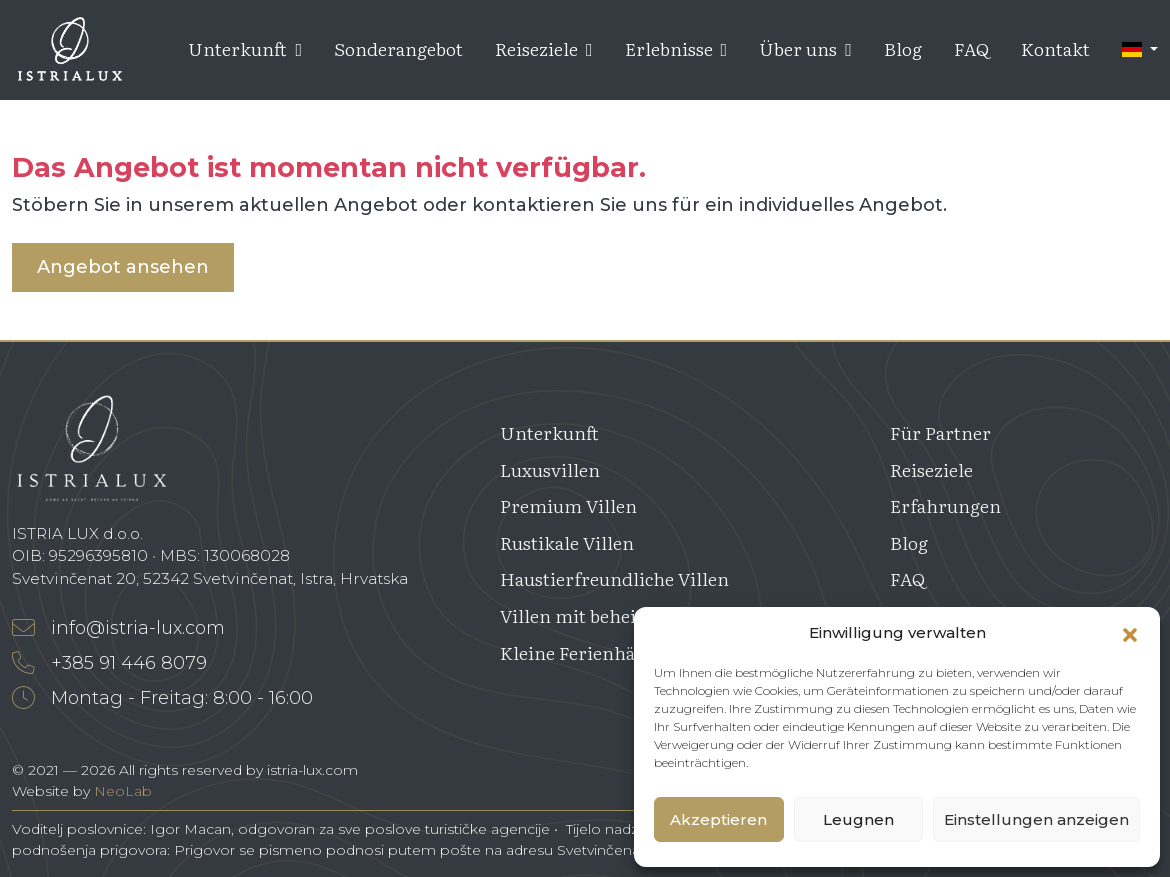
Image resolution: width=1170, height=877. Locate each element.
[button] (1130, 633)
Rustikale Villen (567, 542)
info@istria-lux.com (118, 628)
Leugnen (858, 819)
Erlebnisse (676, 48)
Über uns (805, 48)
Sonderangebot (398, 48)
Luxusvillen (550, 469)
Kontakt (1055, 48)
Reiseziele (544, 48)
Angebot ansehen (123, 267)
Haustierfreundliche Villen (614, 578)
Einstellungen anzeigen (1036, 819)
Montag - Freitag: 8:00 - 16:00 (162, 698)
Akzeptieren (718, 819)
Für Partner (940, 432)
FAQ (971, 48)
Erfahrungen (945, 505)
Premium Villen (568, 505)
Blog (903, 48)
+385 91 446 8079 (109, 663)
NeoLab (123, 791)
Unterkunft (245, 48)
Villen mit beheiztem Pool (610, 615)
